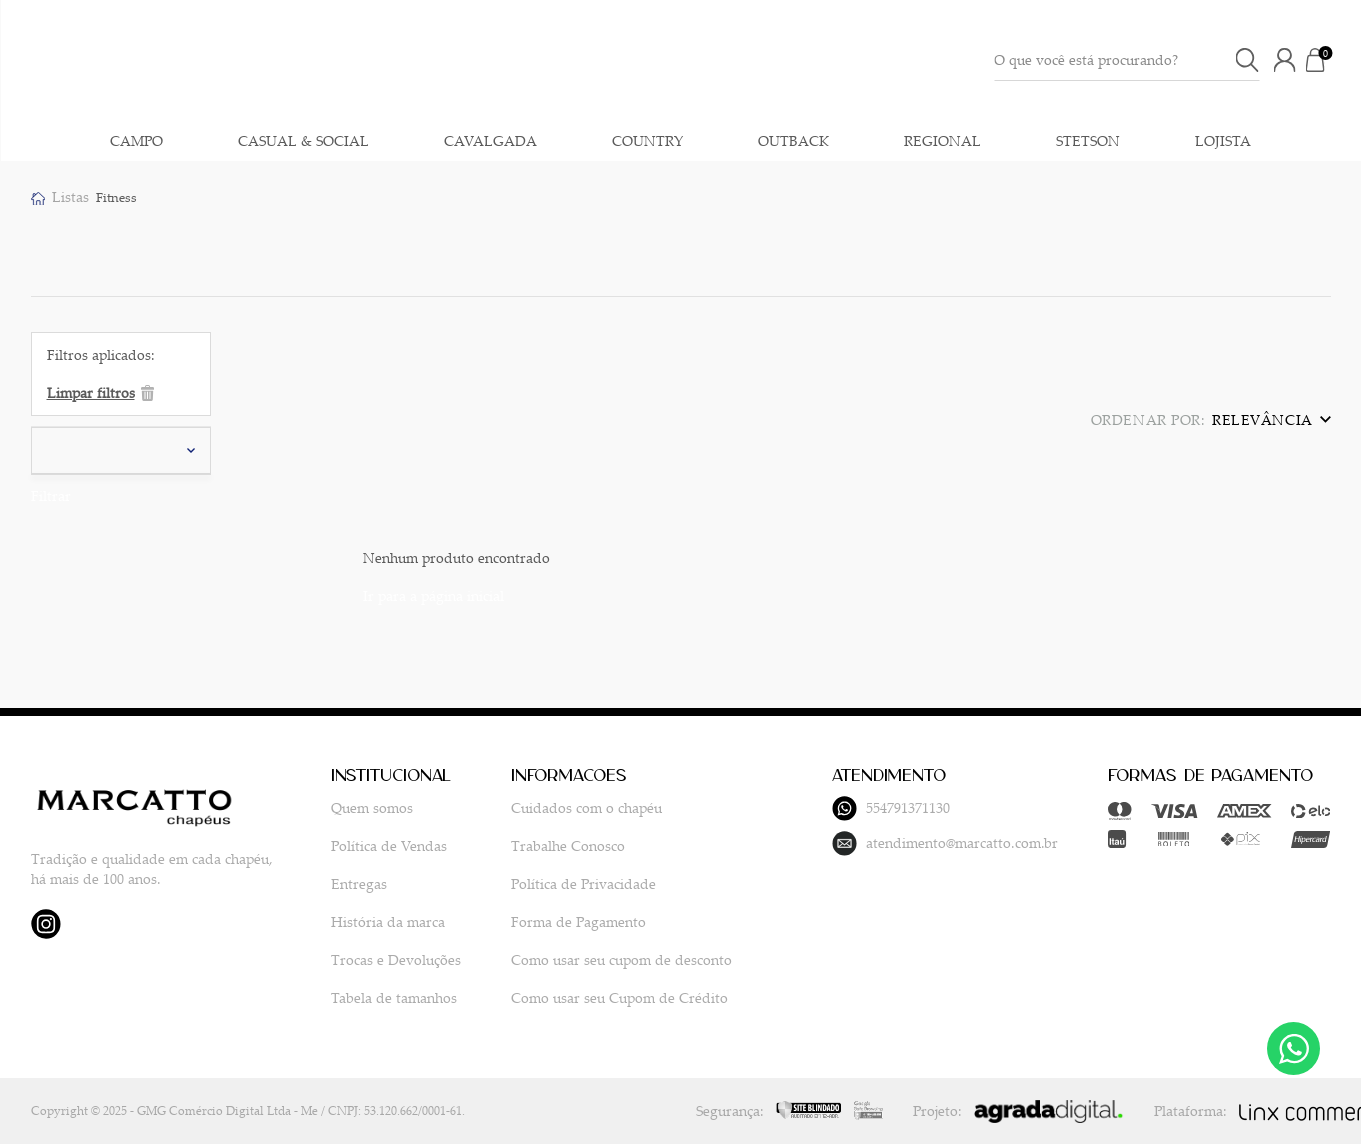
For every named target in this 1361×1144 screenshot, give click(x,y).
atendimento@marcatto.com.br (962, 842)
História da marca (388, 921)
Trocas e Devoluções (396, 959)
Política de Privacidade (583, 883)
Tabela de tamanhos (394, 997)
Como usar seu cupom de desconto (621, 959)
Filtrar (51, 495)
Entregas (359, 883)
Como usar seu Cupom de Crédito (619, 997)
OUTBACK (793, 141)
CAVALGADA (490, 141)
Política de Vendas (389, 845)
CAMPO (136, 141)
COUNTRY (647, 141)
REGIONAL (942, 141)
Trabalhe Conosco (568, 845)
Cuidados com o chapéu (586, 807)
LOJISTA (1223, 141)
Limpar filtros (91, 392)
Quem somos (372, 807)
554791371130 (907, 807)
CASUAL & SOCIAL (303, 141)
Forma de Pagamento (578, 921)
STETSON (1088, 141)
